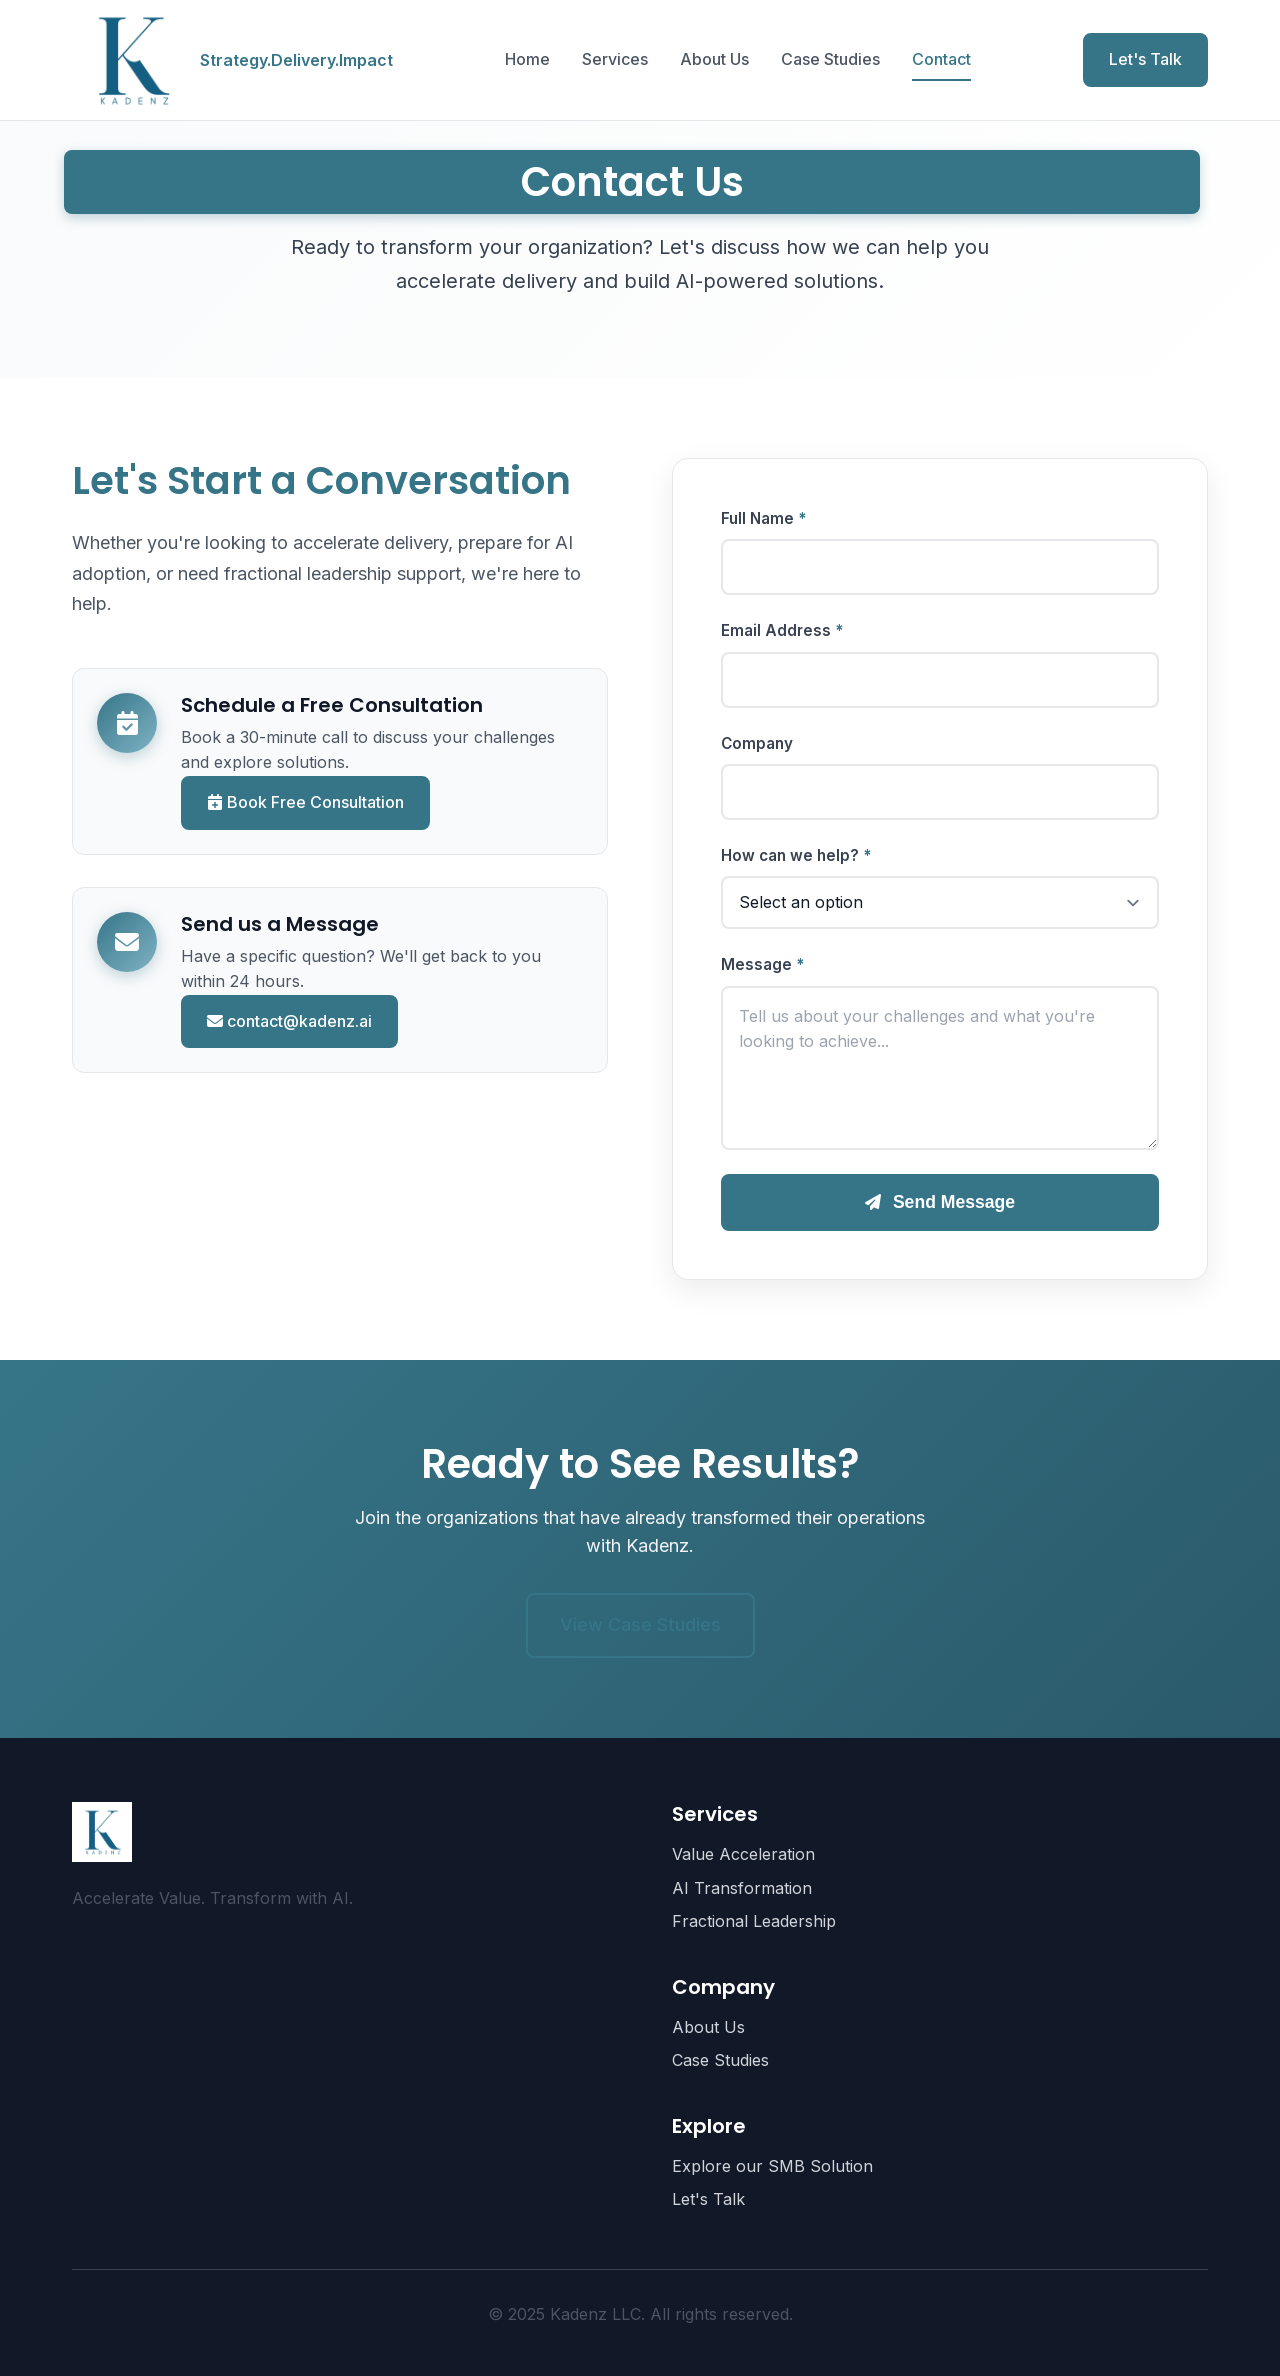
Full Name (757, 518)
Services (615, 59)
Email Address (776, 630)
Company (757, 743)
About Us (714, 59)
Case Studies (830, 59)
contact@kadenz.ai (289, 1021)
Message (756, 964)
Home (527, 59)
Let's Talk (1145, 59)
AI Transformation (742, 1888)
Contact (941, 59)
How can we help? (790, 855)
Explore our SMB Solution (772, 2166)
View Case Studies (640, 1624)
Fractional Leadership (754, 1921)
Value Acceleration (743, 1854)
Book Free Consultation (305, 802)
